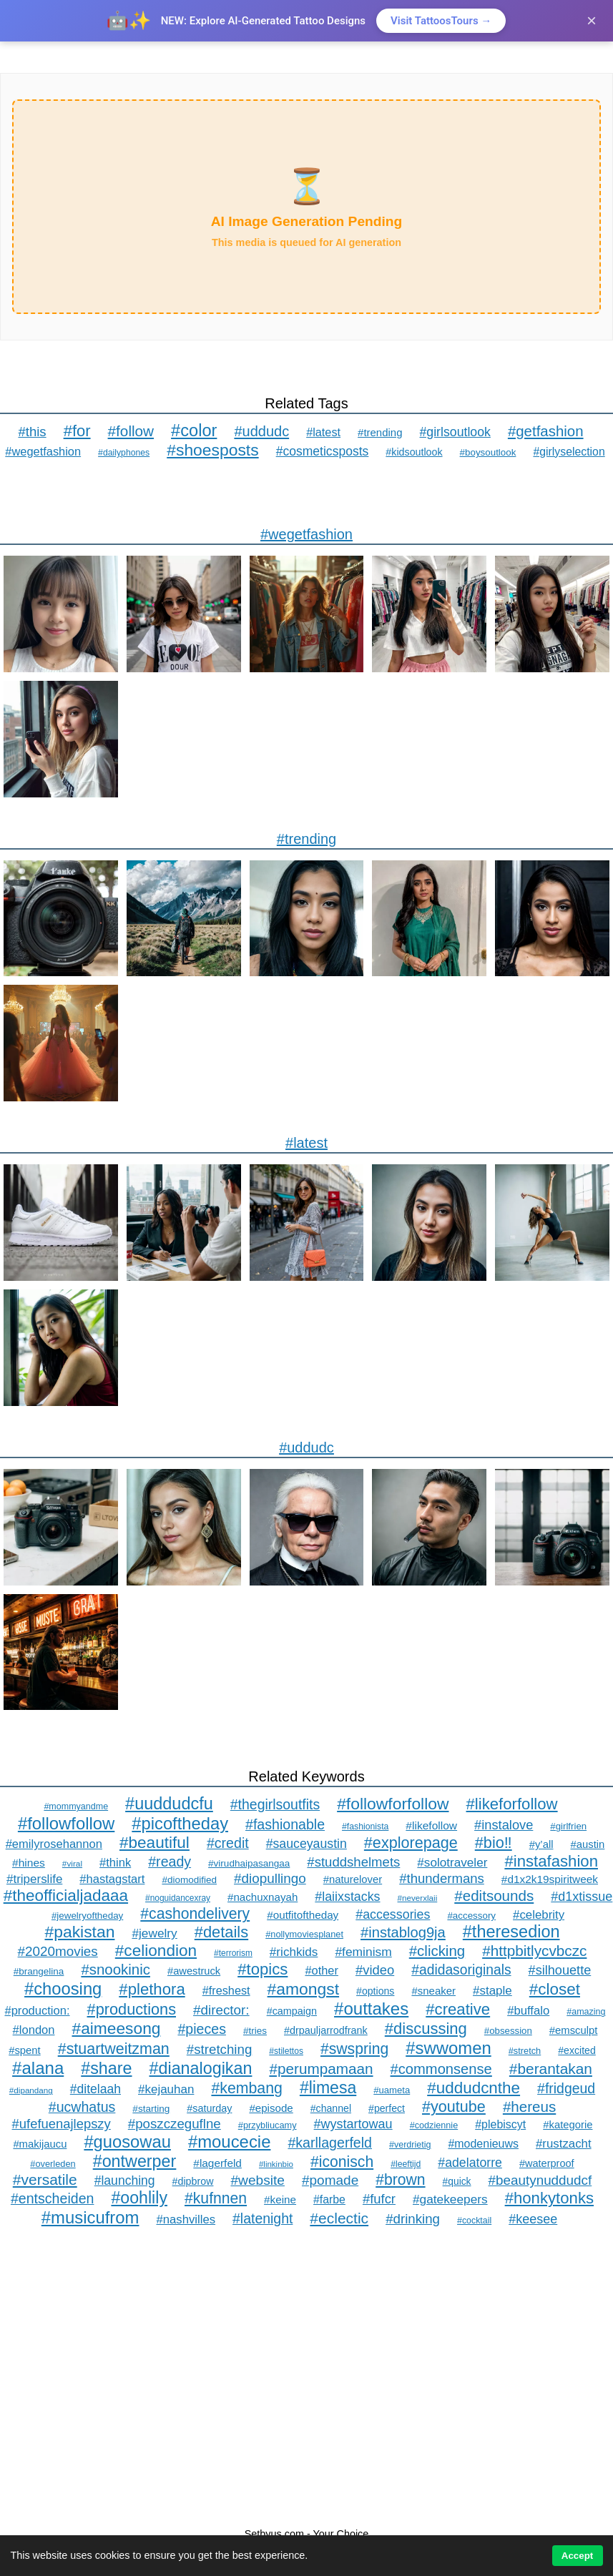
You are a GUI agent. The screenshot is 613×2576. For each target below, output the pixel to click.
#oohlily (139, 2197)
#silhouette (560, 1970)
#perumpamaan (321, 2068)
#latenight (262, 2218)
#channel (330, 2108)
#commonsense (441, 2069)
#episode (271, 2108)
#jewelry (154, 1933)
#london (34, 2030)
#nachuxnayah (262, 1897)
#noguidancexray (177, 1898)
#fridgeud (566, 2088)
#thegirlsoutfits (275, 1804)
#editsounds (494, 1895)
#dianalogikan (200, 2068)
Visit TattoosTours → (441, 20)
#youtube (454, 2106)
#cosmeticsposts (322, 451)
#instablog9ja (403, 1932)
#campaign (292, 2011)
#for (77, 431)
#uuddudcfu (169, 1803)
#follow (131, 431)
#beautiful (154, 1843)
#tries (255, 2030)
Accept (577, 2555)
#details (221, 1932)
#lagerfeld (217, 2163)
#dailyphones (123, 453)
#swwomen (448, 2048)
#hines (28, 1863)
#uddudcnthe (473, 2088)
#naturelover (352, 1879)
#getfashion (546, 431)
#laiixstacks (347, 1896)
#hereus (529, 2106)
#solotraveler (452, 1862)
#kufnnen (216, 2198)
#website (257, 2180)
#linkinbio (276, 2164)
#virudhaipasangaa (249, 1863)
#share (106, 2068)
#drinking (413, 2218)
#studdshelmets (353, 1861)
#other (321, 1970)
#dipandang (31, 2090)
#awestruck (193, 1971)
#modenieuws (483, 2144)
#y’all (541, 1844)
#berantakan (550, 2068)
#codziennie (434, 2125)
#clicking (437, 1950)
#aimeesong (116, 2028)
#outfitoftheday (302, 1915)
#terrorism (233, 1953)
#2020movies (58, 1951)
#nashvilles (185, 2219)
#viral (72, 1864)
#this (32, 431)
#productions (131, 2009)
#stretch (525, 2050)
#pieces (201, 2029)
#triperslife (34, 1879)
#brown (400, 2179)
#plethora (152, 1989)
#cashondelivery (195, 1913)
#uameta (391, 2090)
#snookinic (115, 1969)
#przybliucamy (267, 2125)
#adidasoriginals (461, 1969)
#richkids (294, 1952)
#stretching (219, 2049)
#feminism (363, 1952)
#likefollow (431, 1825)
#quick (457, 2181)
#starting (151, 2108)
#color (194, 430)
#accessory (471, 1915)
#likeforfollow (512, 1804)
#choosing (63, 1988)
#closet (554, 1989)
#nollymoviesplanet (304, 1934)
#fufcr (379, 2198)
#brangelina (39, 1971)
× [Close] (592, 20)
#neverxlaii (418, 1897)
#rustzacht (564, 2143)
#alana (38, 2068)
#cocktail (474, 2221)
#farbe (329, 2199)
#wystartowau (353, 2124)
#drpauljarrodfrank (326, 2030)
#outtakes (371, 2008)
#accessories (392, 1914)
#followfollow (66, 1823)
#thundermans (441, 1878)
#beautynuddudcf (540, 2180)
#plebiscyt (500, 2124)
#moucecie (229, 2141)
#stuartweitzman (114, 2049)
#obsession (508, 2030)
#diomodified (189, 1879)
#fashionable (285, 1824)
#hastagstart (111, 1879)
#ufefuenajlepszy (61, 2123)
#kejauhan (166, 2089)
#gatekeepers (450, 2199)
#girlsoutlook (455, 432)
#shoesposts (212, 450)
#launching (124, 2180)
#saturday (209, 2108)
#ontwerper (135, 2161)
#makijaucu (40, 2144)
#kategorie (567, 2124)
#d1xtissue (581, 1896)
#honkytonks (549, 2198)
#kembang (246, 2088)
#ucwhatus (82, 2107)
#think (115, 1862)
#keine (280, 2199)
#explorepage (411, 1843)
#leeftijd (406, 2164)
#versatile (45, 2179)
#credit (228, 1843)
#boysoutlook (488, 452)
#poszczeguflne (174, 2123)
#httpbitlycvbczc (534, 1950)
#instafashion (551, 1861)
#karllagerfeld (330, 2142)
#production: (36, 2010)
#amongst (303, 1989)
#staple (492, 1990)
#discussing (426, 2028)
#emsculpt (573, 2030)
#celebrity (538, 1915)
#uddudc (261, 431)
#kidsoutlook (414, 452)
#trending (380, 432)
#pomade (330, 2180)
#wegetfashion (43, 451)
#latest (323, 432)
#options (375, 1991)
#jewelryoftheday (87, 1915)
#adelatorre (470, 2162)
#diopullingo (270, 1878)
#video (374, 1969)
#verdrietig (410, 2145)
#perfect (386, 2108)
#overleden (52, 2163)
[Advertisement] (306, 2378)
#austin (588, 1844)
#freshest (226, 1990)
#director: (221, 2009)
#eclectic (339, 2218)
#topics (262, 1969)
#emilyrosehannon (54, 1844)
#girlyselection (568, 452)
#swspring (354, 2048)
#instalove (503, 1824)
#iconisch (341, 2161)
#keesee (533, 2219)
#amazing (586, 2012)
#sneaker (433, 1991)
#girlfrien (568, 1826)
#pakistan (79, 1931)
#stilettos (286, 2051)
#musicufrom (90, 2217)
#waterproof (546, 2163)
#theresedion (511, 1931)
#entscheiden (52, 2198)
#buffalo (528, 2010)
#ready (169, 1861)
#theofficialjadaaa (66, 1895)
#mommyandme (76, 1806)
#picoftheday (180, 1823)
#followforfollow (392, 1803)
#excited (577, 2050)
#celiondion (156, 1951)
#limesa (328, 2087)
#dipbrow (193, 2181)
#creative (458, 2009)
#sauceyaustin (306, 1844)
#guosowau (127, 2141)
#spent (25, 2050)
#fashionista (365, 1827)
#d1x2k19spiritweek (549, 1879)
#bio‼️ (493, 1843)
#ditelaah (95, 2089)
